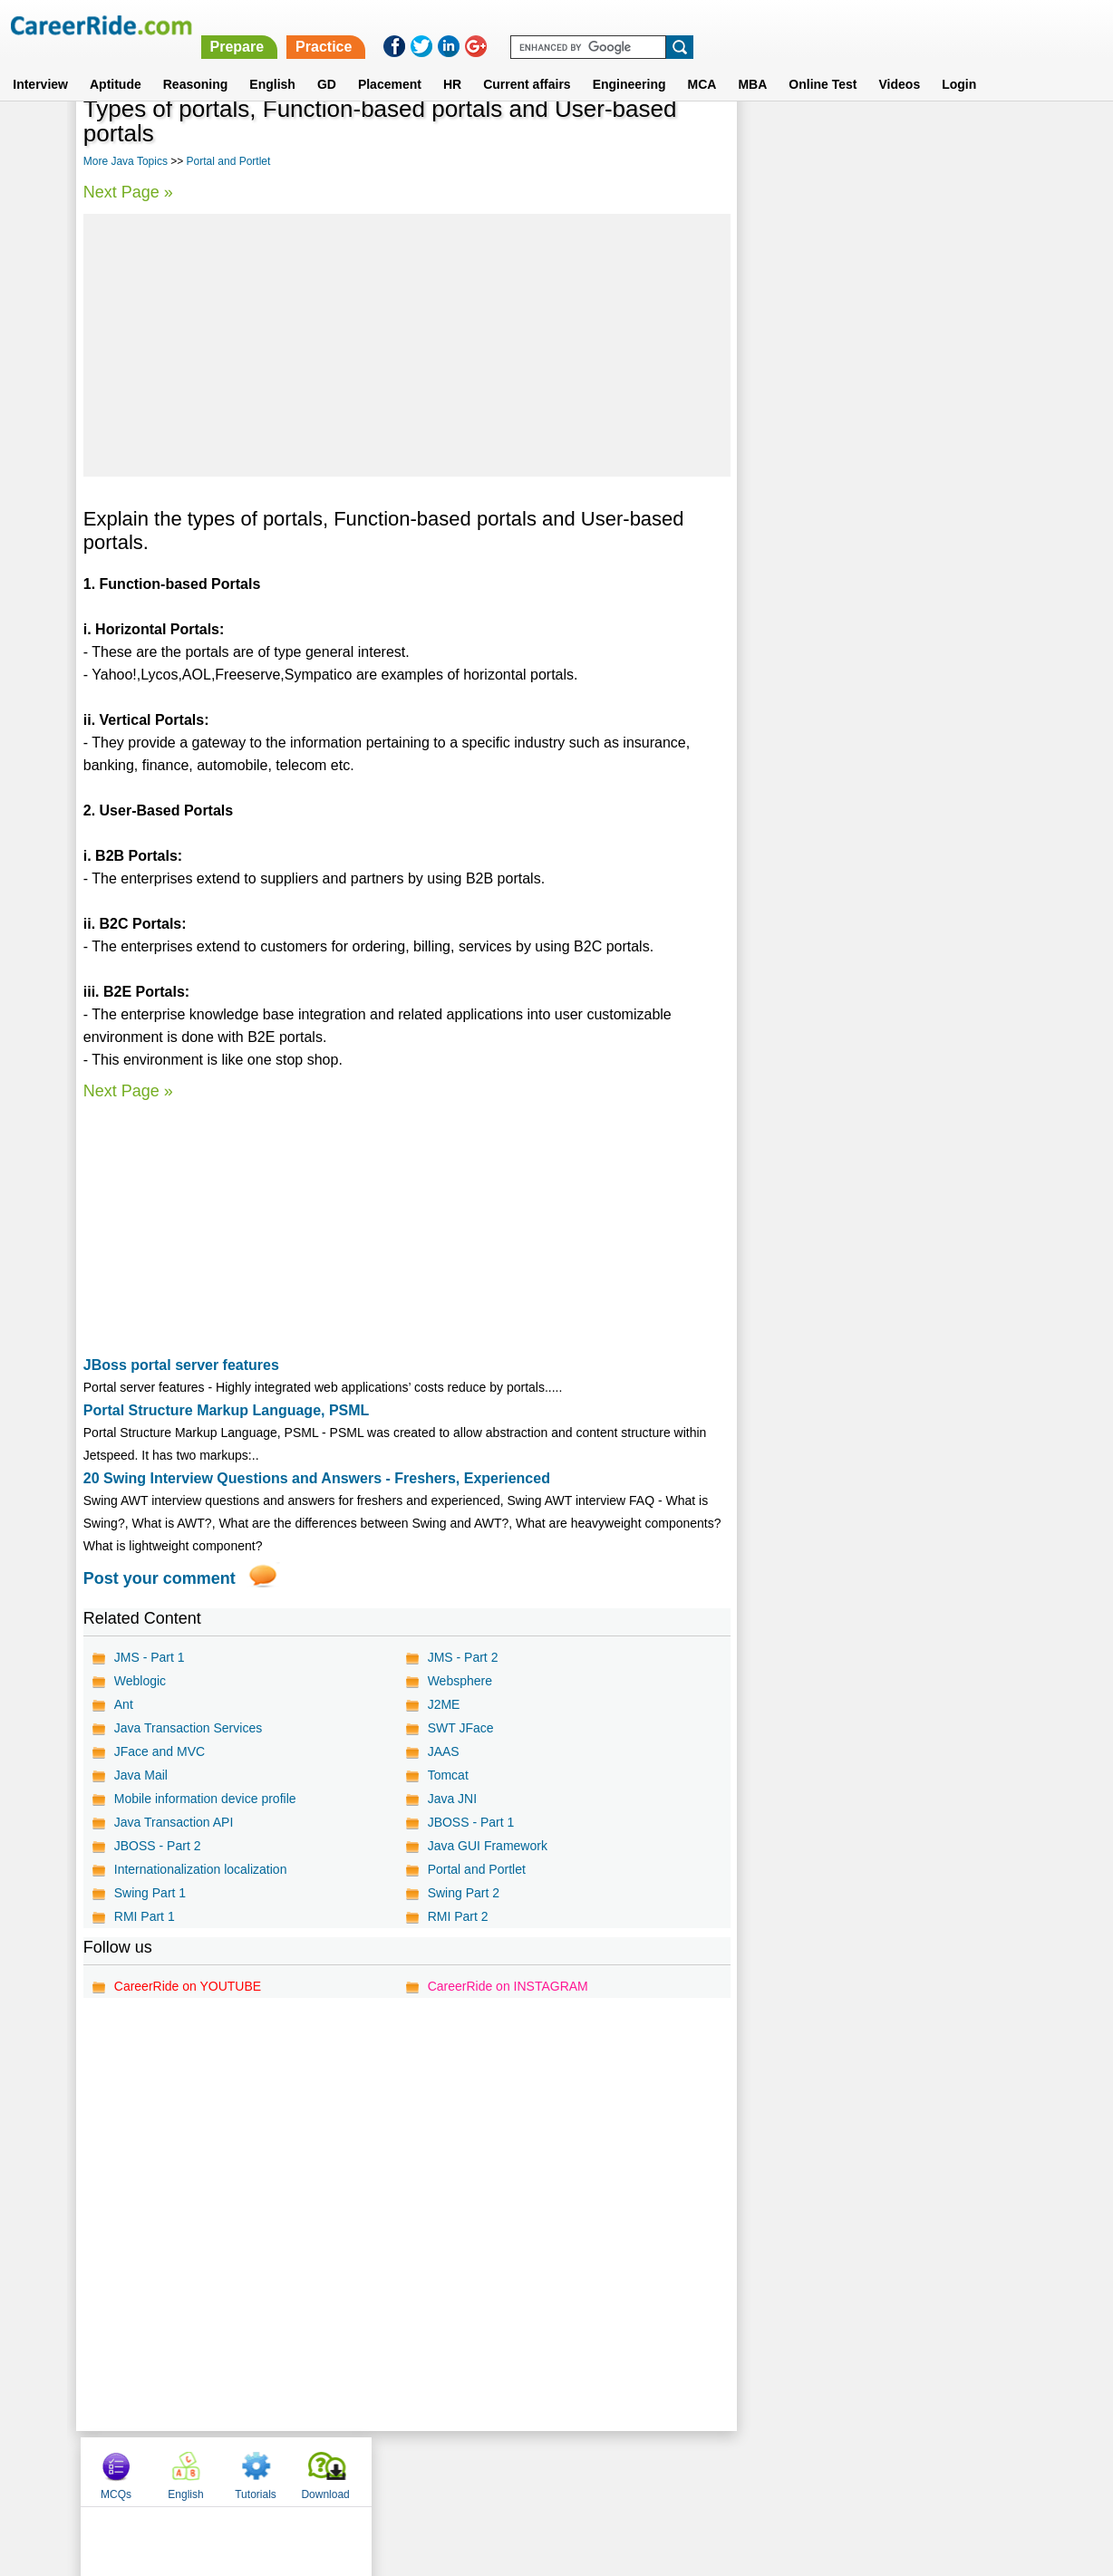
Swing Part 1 (150, 1893)
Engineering (629, 62)
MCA (702, 62)
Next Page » (128, 192)
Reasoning (195, 62)
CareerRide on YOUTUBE (187, 1986)
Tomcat (447, 1775)
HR (452, 62)
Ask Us (623, 2471)
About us (392, 2471)
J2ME (443, 1704)
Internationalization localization (200, 1869)
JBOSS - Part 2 (157, 1845)
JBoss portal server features (181, 1365)
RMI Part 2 (457, 1916)
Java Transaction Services (188, 1728)
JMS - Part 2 (462, 1657)
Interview (40, 62)
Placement (389, 62)
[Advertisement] (407, 345)
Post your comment (159, 1578)
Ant (123, 1704)
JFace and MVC (159, 1751)
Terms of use (548, 2471)
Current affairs (526, 62)
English (272, 62)
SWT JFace (460, 1728)
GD (326, 62)
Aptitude (115, 62)
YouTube (685, 2471)
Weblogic (140, 1681)
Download (985, 138)
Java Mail (141, 1775)
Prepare (645, 25)
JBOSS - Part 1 (470, 1822)
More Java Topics (125, 161)
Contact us (464, 2471)
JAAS (443, 1751)
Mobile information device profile (205, 1798)
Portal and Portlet (229, 161)
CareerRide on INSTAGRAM (507, 1986)
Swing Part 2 (462, 1893)
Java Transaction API (174, 1822)
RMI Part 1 (144, 1916)
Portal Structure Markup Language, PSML (226, 1410)
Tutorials (915, 138)
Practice (731, 25)
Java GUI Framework (487, 1845)
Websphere (459, 1681)
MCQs (775, 138)
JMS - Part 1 (149, 1657)
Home (332, 2471)
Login (959, 62)
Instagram (755, 2471)
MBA (752, 62)
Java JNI (451, 1798)
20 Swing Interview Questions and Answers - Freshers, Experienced (316, 1478)
